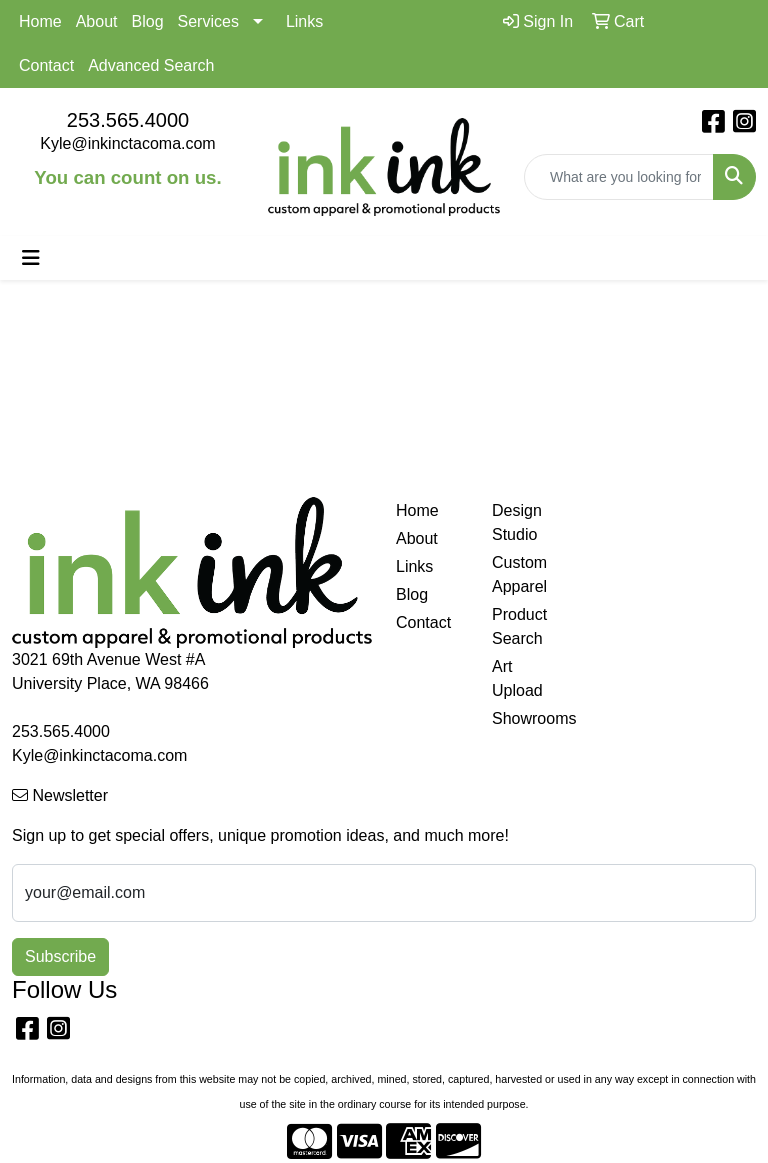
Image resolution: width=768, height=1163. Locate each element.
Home (40, 21)
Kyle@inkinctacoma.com (127, 143)
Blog (148, 21)
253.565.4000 (128, 120)
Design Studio (517, 522)
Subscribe (60, 956)
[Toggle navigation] (31, 258)
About (97, 21)
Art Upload (517, 678)
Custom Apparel (519, 574)
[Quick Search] (619, 177)
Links (304, 21)
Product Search (519, 626)
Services (208, 21)
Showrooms (528, 718)
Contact (46, 65)
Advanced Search (151, 65)
